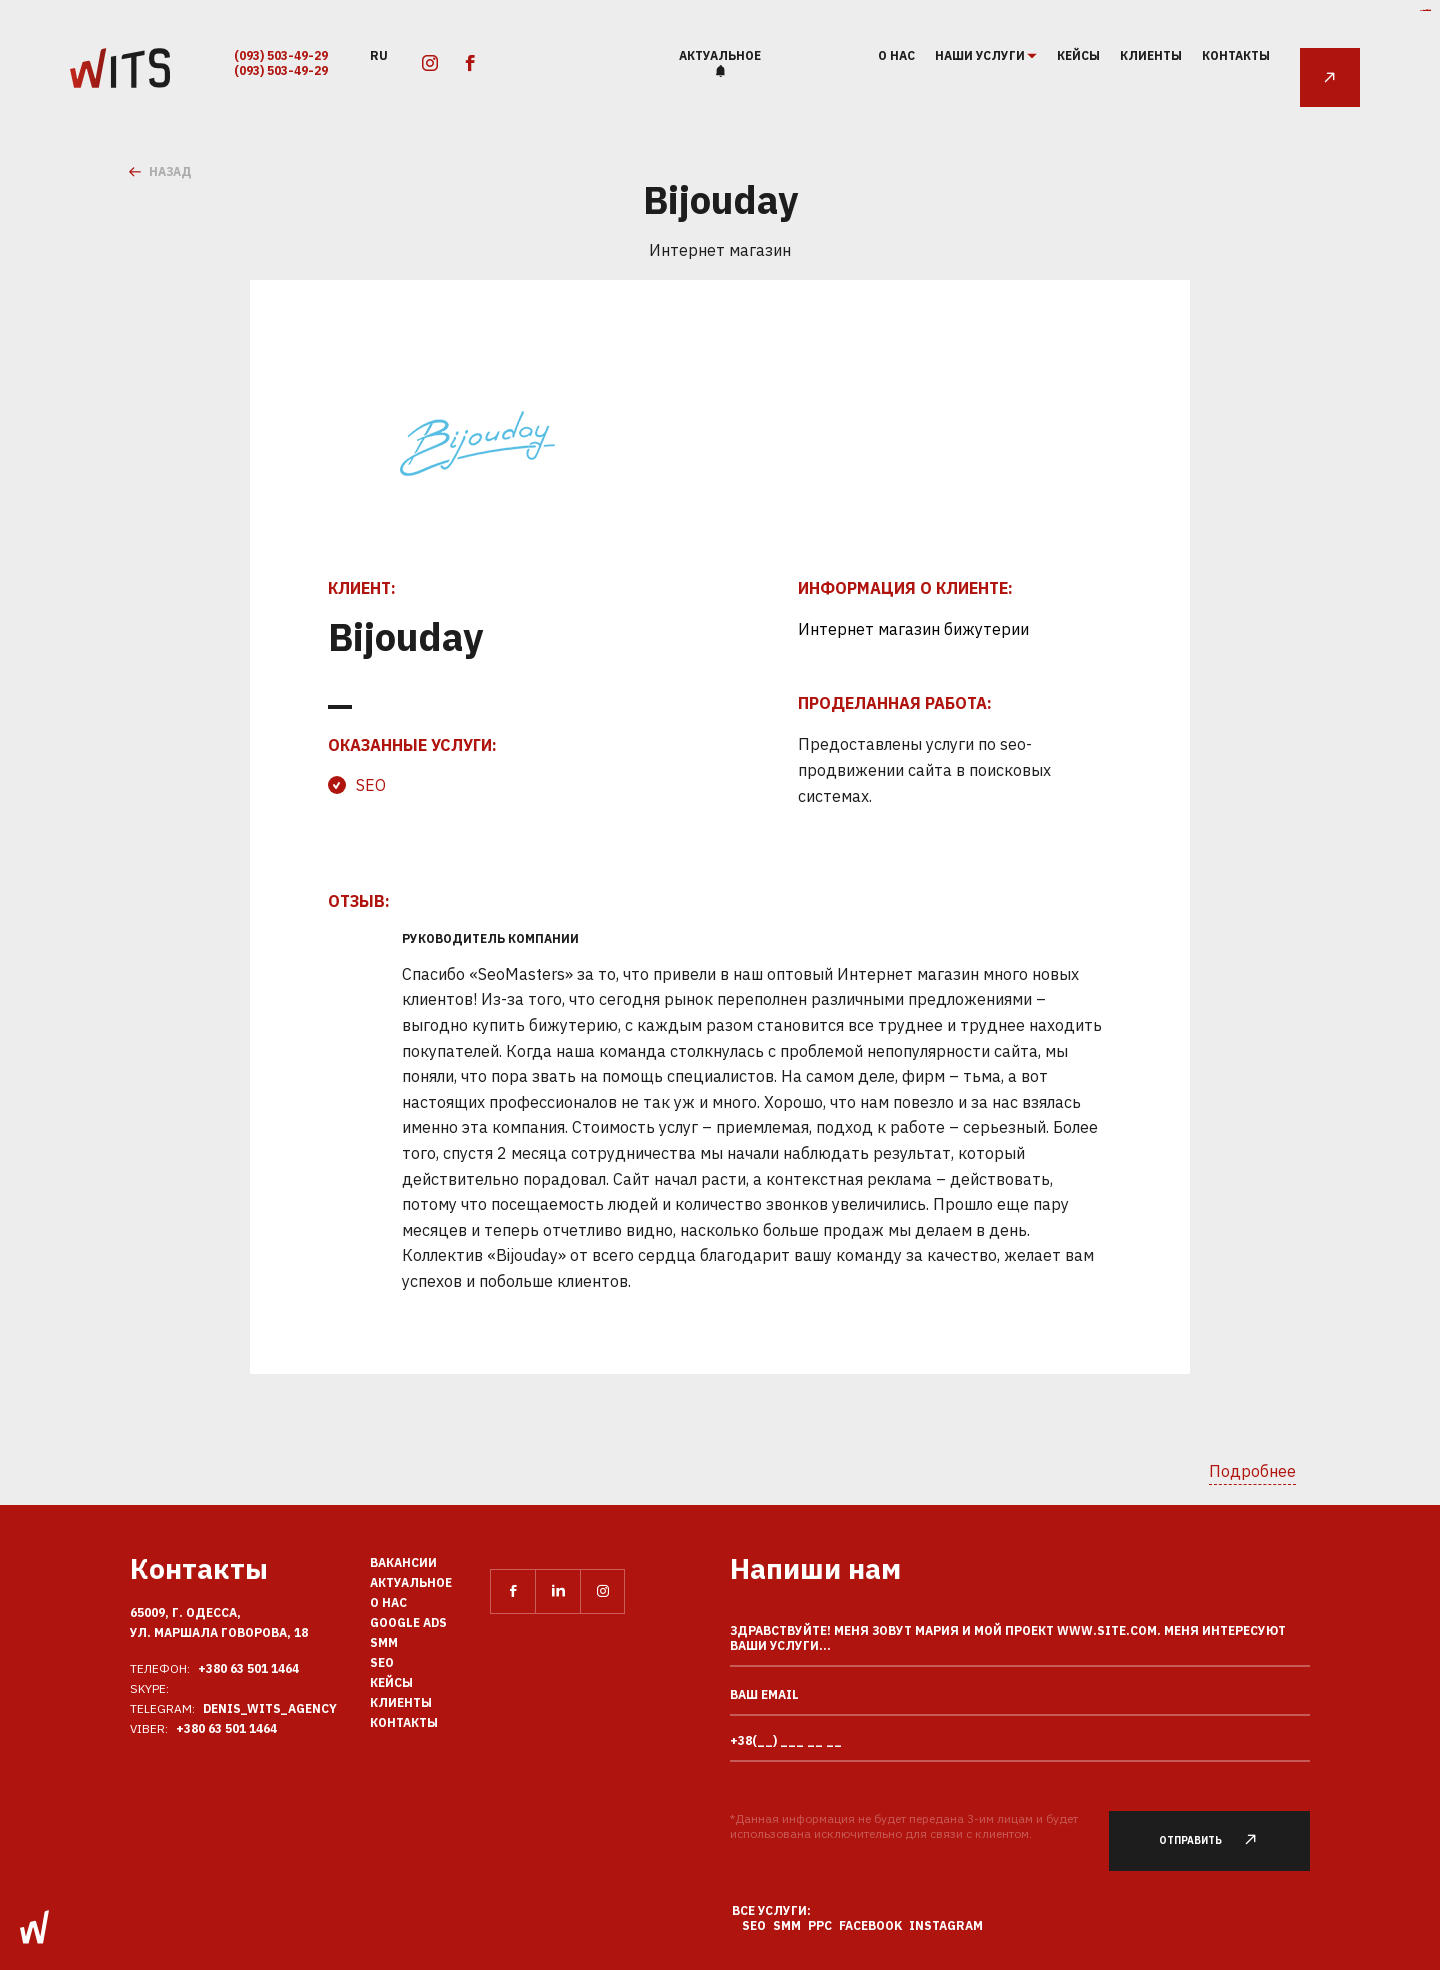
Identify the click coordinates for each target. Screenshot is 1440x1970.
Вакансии (403, 1562)
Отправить (1219, 1840)
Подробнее (1252, 1471)
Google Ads (408, 1622)
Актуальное (720, 55)
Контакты (1236, 55)
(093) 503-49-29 (281, 55)
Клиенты (1151, 55)
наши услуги (981, 56)
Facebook (870, 1925)
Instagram (946, 1925)
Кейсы (1078, 55)
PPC (820, 1925)
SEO (371, 785)
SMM (384, 1642)
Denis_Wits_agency (270, 1708)
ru (379, 54)
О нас (896, 55)
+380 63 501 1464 (248, 1668)
